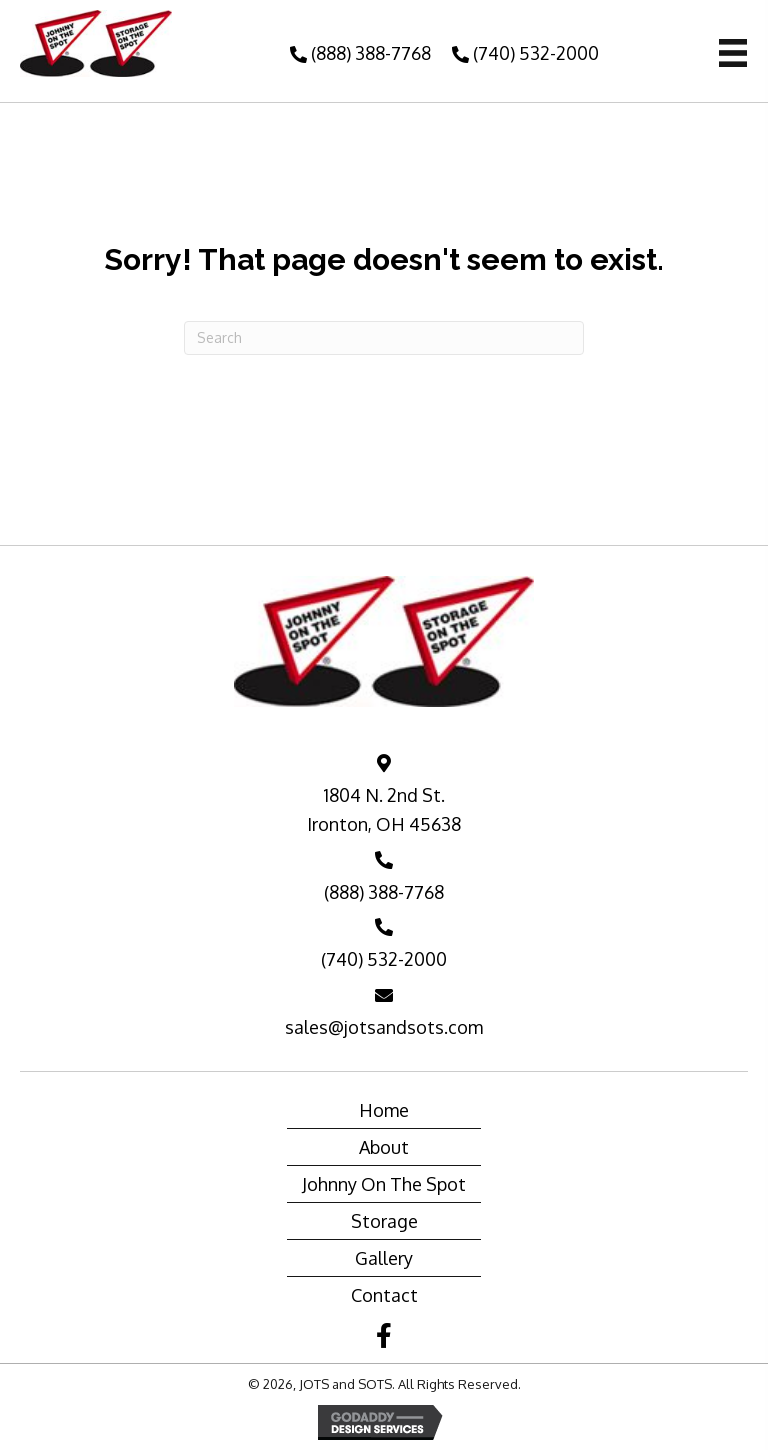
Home (384, 1110)
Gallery (384, 1258)
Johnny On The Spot (384, 1184)
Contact (384, 1295)
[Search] (384, 338)
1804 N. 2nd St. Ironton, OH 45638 (384, 809)
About (384, 1147)
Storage (384, 1221)
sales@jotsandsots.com (384, 1027)
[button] (358, 53)
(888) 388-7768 (384, 892)
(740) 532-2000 (384, 959)
